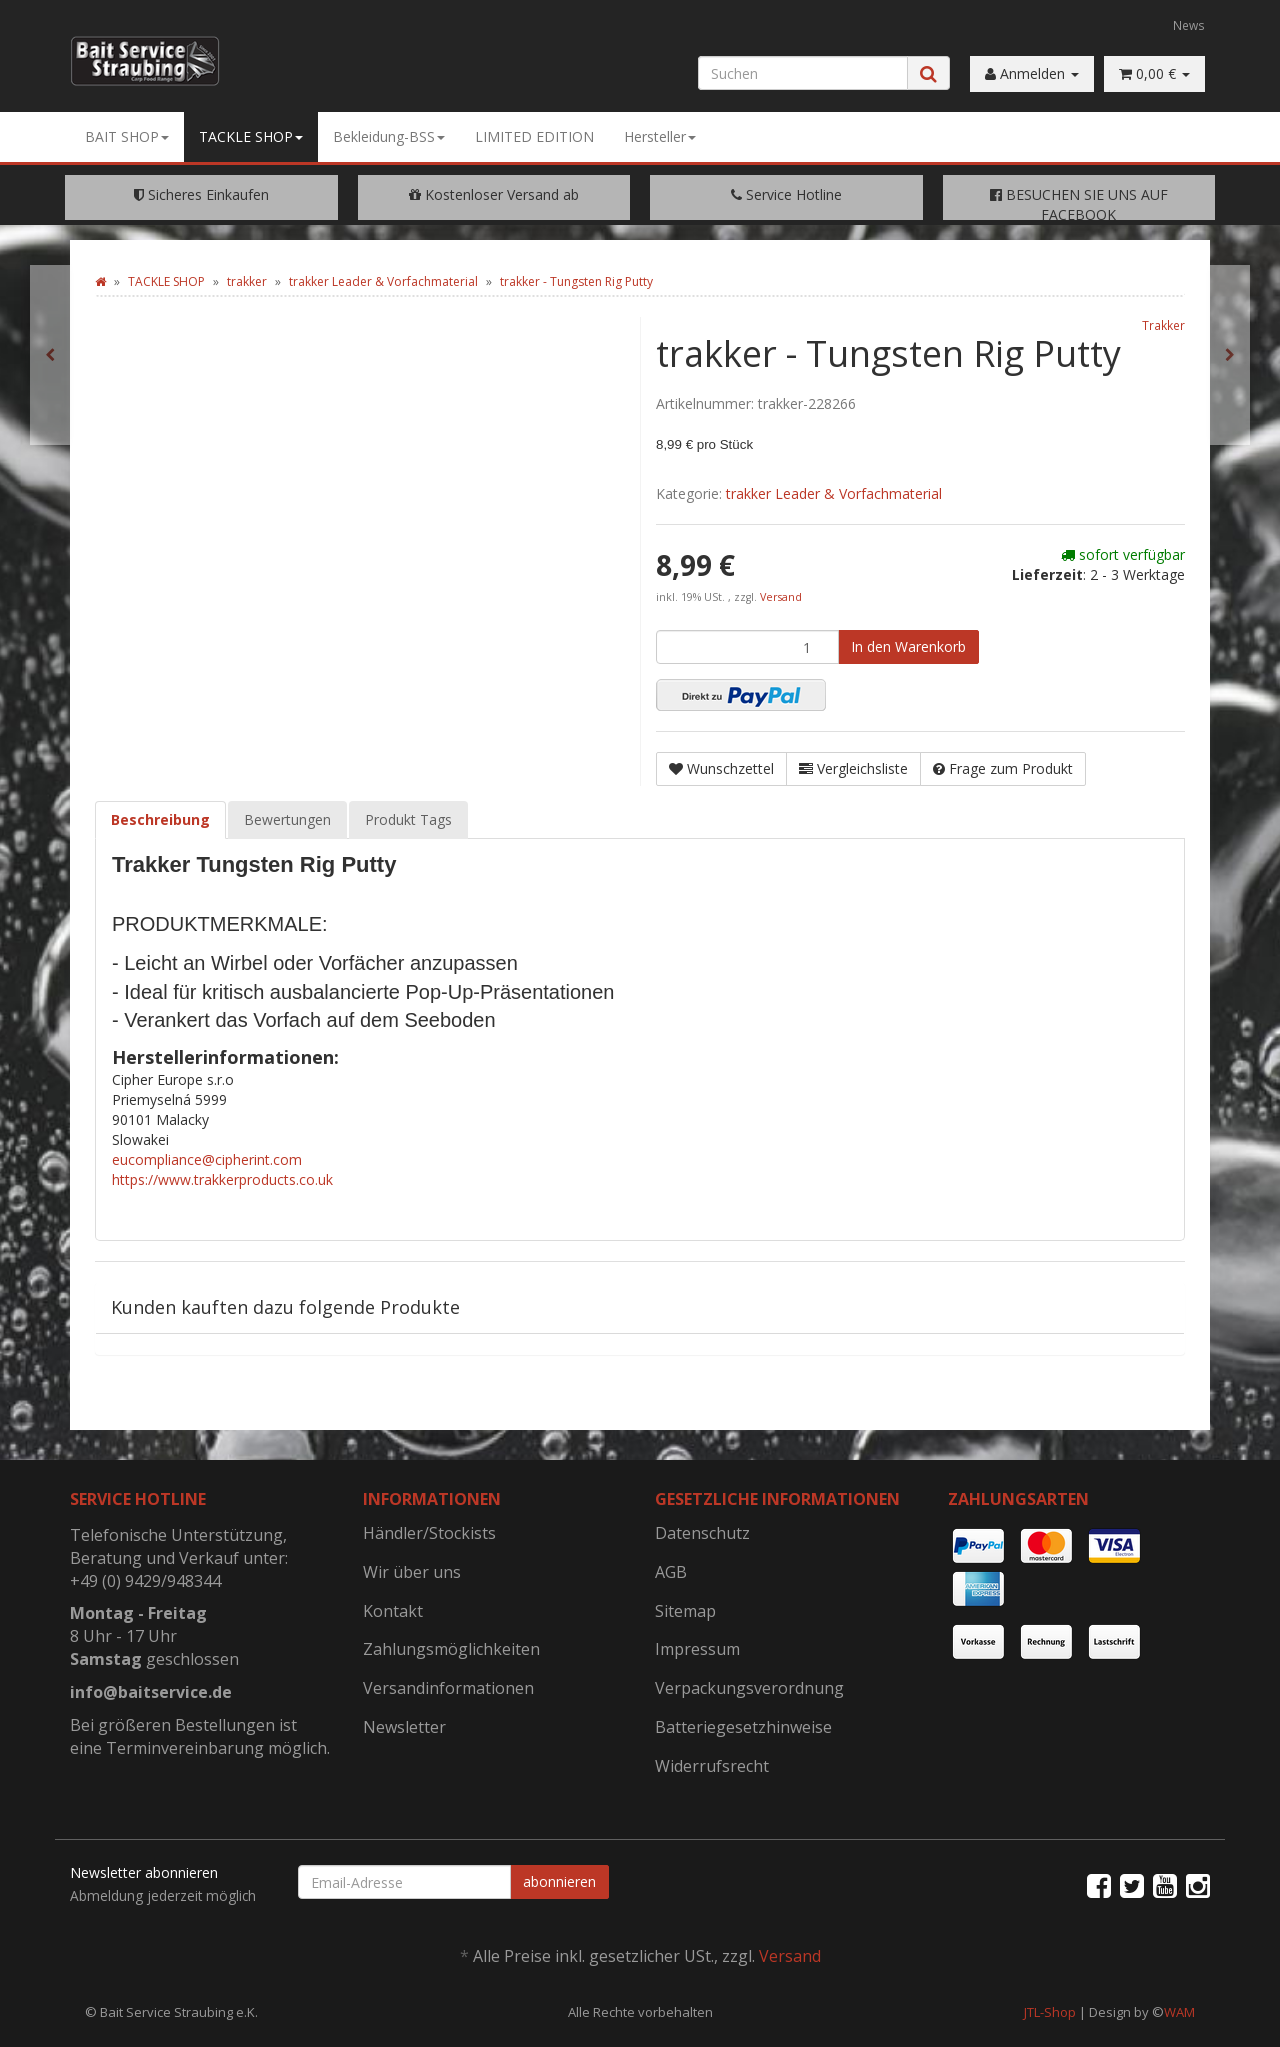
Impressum (697, 1649)
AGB (671, 1572)
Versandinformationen (448, 1688)
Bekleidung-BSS (389, 136)
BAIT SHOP (127, 136)
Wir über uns (412, 1572)
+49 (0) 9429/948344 (145, 1581)
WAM (1179, 2012)
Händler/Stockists (429, 1533)
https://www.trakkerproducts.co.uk (222, 1179)
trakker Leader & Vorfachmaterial (834, 493)
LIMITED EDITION (534, 136)
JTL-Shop (1050, 2012)
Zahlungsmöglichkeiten (451, 1649)
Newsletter (404, 1727)
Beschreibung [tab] (160, 819)
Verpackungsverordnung (749, 1688)
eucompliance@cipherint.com (207, 1159)
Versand (781, 597)
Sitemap (685, 1611)
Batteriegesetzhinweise (743, 1727)
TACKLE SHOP (251, 136)
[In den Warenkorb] (908, 647)
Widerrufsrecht (712, 1766)
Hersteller (660, 136)
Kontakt (393, 1611)
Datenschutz (702, 1533)
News (1189, 25)
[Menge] (747, 647)
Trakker (1163, 325)
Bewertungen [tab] (287, 819)
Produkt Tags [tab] (408, 819)
